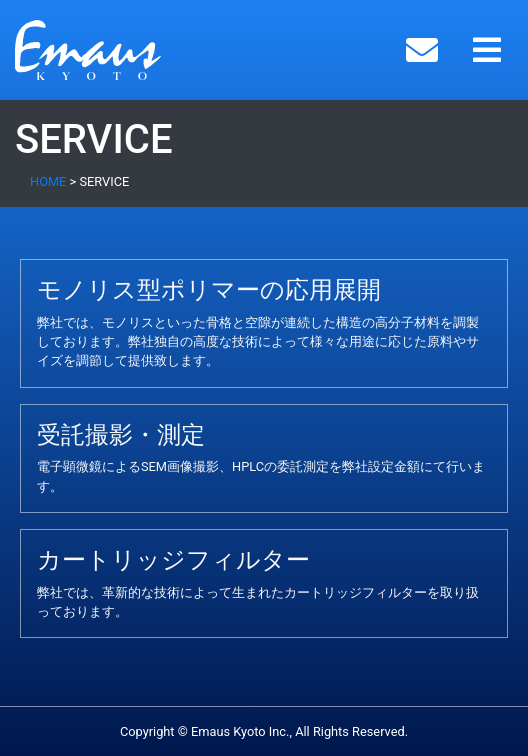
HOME (48, 181)
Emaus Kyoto (119, 50)
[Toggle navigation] (487, 50)
